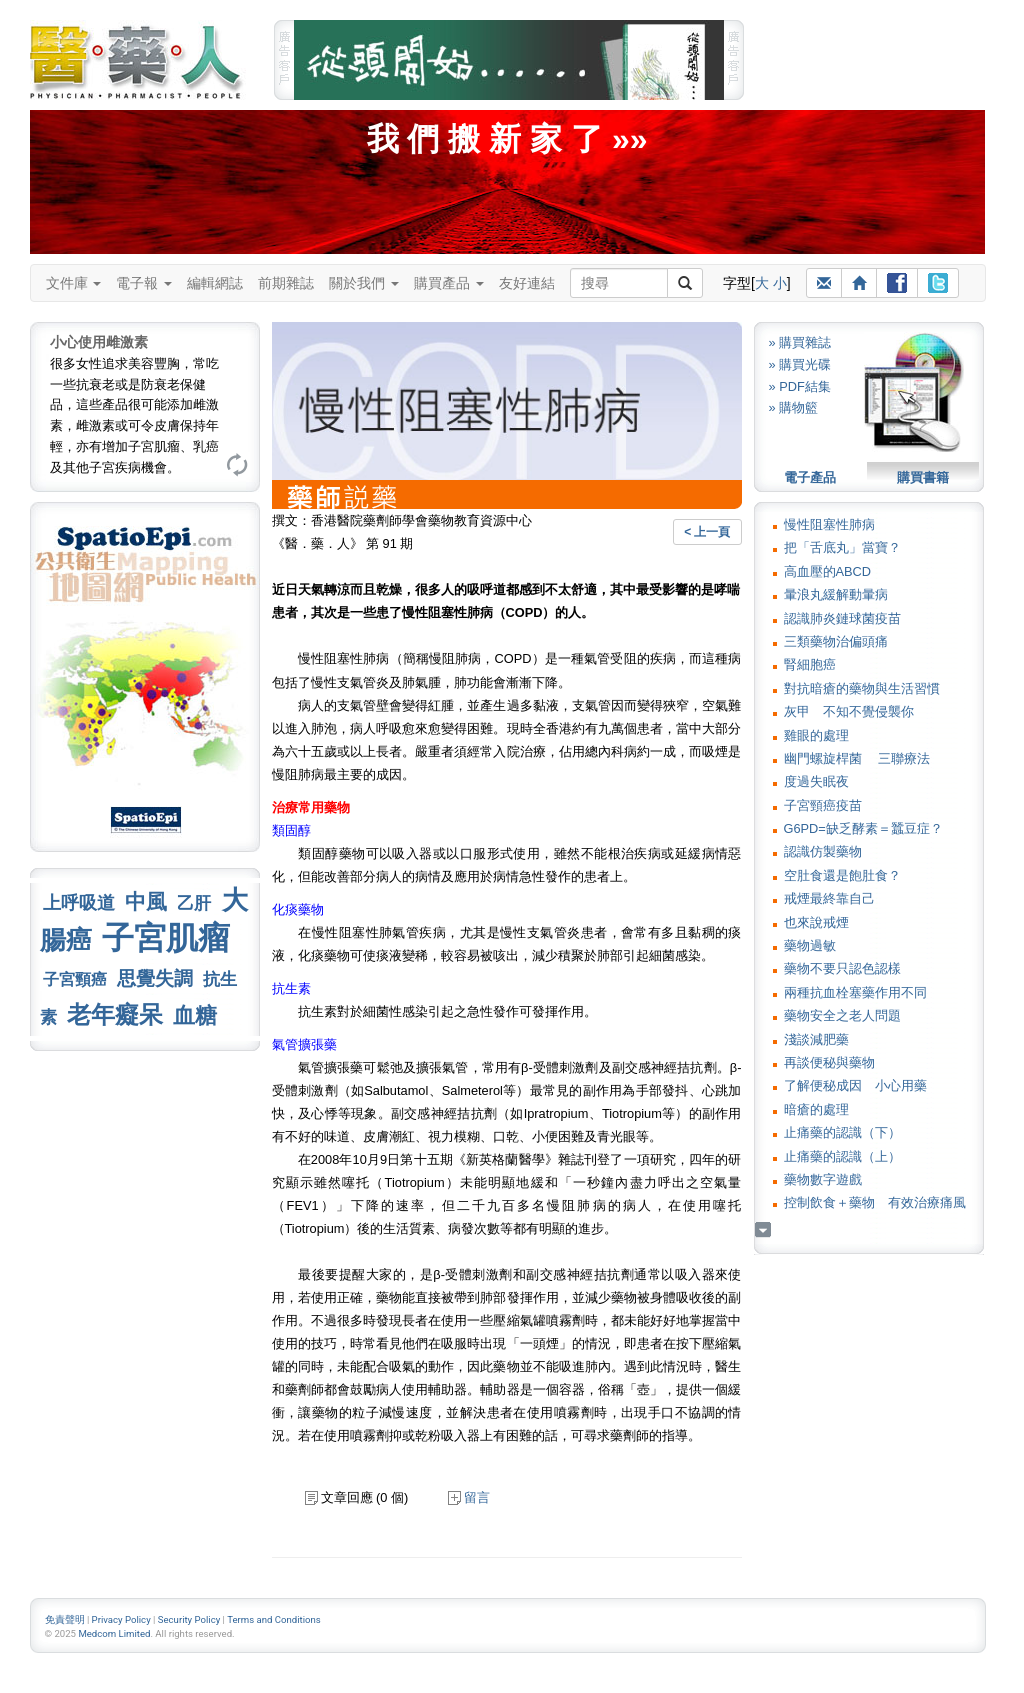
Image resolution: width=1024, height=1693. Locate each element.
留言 (469, 1497)
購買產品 (449, 283)
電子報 (144, 283)
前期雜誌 (286, 283)
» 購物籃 (794, 407)
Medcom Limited (114, 1633)
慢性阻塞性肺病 (829, 524)
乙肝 (194, 903)
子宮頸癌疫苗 (823, 805)
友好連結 (527, 283)
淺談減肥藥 (816, 1039)
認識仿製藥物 (823, 851)
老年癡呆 (115, 1014)
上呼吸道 (79, 903)
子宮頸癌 (75, 979)
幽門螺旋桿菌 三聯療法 (857, 758)
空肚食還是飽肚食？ (842, 875)
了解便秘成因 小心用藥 (855, 1085)
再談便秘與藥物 (829, 1062)
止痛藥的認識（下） (842, 1132)
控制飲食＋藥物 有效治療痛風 (875, 1202)
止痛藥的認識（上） (842, 1156)
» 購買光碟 (800, 364)
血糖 (195, 1015)
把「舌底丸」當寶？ (842, 547)
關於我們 (364, 283)
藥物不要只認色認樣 (842, 968)
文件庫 (74, 283)
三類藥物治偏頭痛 (836, 641)
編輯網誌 (215, 283)
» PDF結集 (800, 386)
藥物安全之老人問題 (842, 1015)
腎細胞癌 (810, 664)
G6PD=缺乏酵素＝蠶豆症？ (863, 828)
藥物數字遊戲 (823, 1179)
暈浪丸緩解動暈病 (836, 594)
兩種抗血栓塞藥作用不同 (855, 992)
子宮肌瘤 (166, 938)
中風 (146, 901)
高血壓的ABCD (828, 571)
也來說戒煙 (816, 922)
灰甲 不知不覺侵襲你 (849, 711)
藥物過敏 (810, 945)
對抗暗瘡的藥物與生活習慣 (862, 688)
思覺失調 (155, 978)
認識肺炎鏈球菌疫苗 (842, 618)
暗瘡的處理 (816, 1109)
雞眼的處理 (816, 735)
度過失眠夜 (816, 781)
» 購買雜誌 (800, 342)
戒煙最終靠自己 (829, 898)
